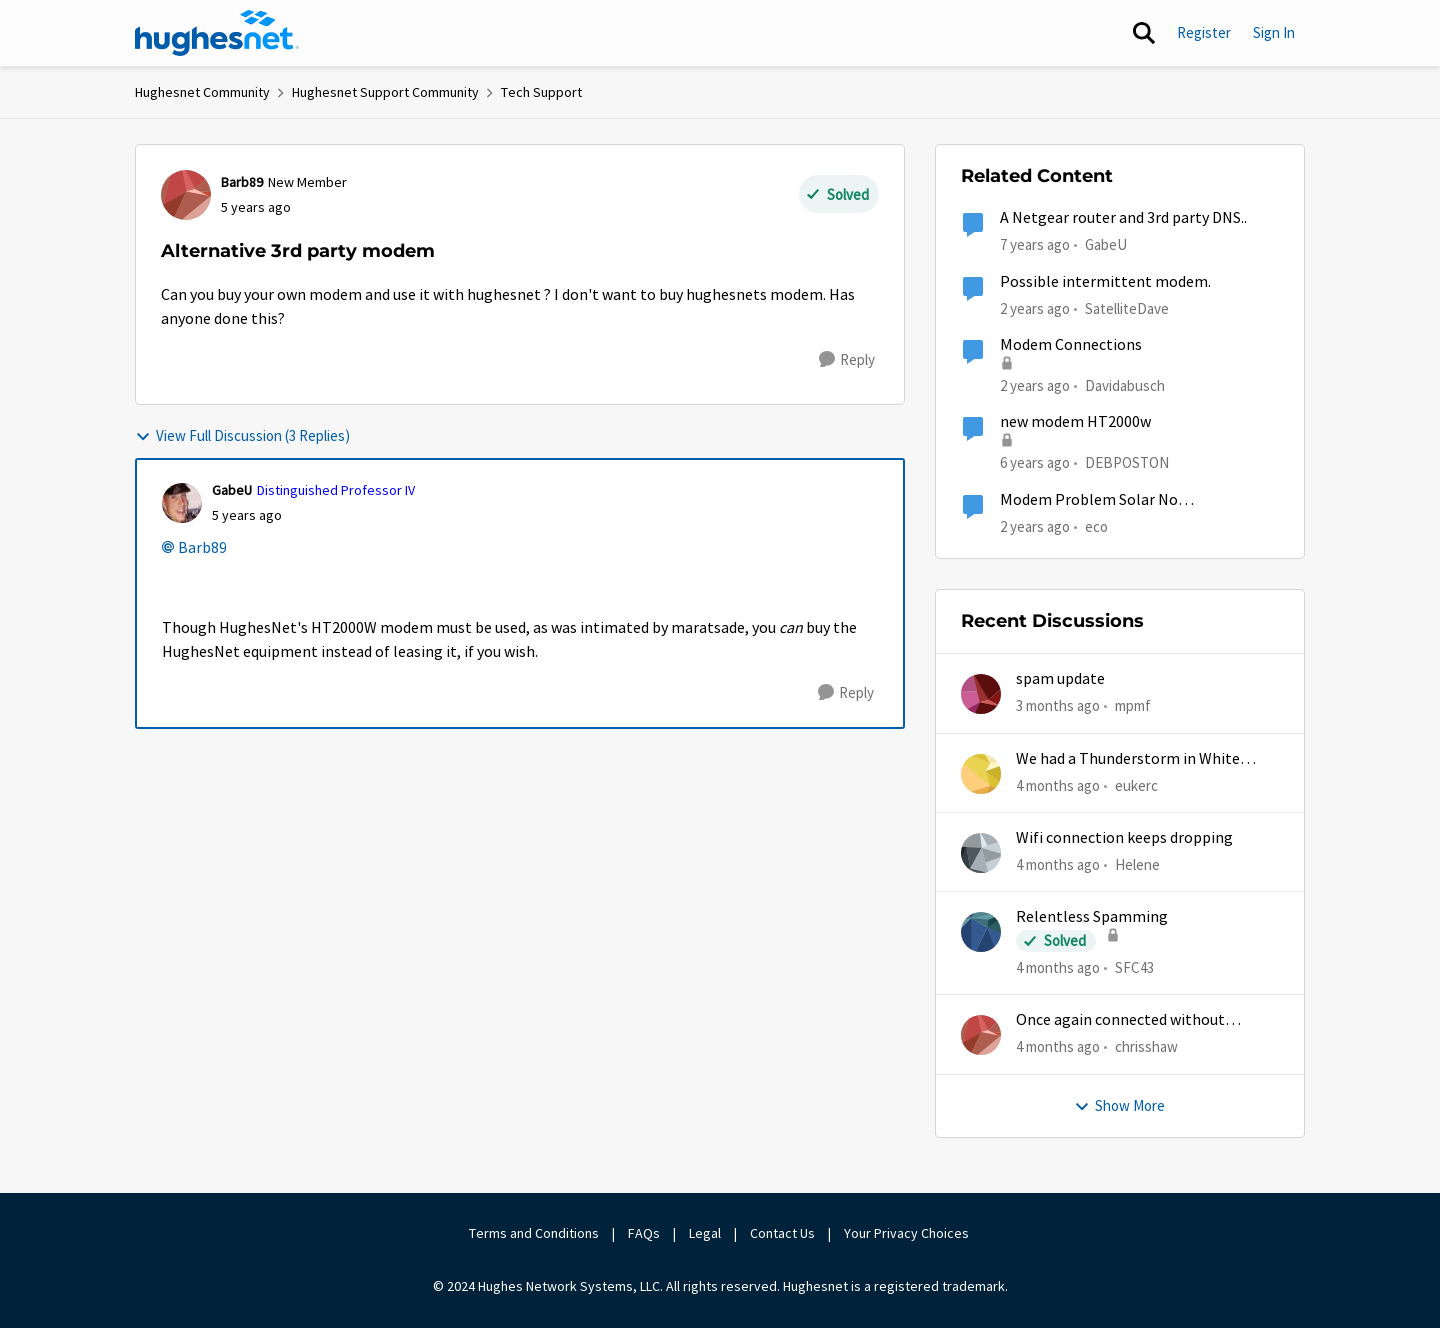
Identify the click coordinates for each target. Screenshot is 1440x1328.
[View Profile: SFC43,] (981, 932)
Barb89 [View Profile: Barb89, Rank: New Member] (242, 182)
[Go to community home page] (217, 33)
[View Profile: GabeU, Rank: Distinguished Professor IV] (182, 503)
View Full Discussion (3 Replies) (242, 435)
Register (1204, 32)
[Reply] (847, 360)
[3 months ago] (1058, 706)
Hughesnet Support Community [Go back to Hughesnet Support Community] (385, 92)
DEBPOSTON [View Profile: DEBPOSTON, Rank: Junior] (1127, 462)
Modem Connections (1071, 345)
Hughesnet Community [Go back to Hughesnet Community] (202, 92)
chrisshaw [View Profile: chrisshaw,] (1146, 1046)
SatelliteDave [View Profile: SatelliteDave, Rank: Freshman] (1127, 307)
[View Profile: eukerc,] (981, 774)
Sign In (1274, 32)
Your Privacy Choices (908, 1233)
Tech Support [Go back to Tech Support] (541, 92)
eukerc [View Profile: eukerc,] (1136, 784)
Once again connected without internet (1120, 1020)
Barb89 (202, 548)
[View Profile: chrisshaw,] (981, 1035)
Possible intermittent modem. (1105, 282)
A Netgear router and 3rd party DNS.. (1123, 218)
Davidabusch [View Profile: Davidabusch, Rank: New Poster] (1125, 385)
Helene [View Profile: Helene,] (1137, 864)
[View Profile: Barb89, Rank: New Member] (186, 195)
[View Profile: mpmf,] (981, 694)
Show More (1119, 1105)
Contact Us (782, 1233)
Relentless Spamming (1092, 917)
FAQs (644, 1233)
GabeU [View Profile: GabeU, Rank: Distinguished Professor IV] (232, 490)
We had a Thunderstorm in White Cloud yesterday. (1128, 759)
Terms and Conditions (534, 1233)
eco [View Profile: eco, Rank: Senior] (1096, 525)
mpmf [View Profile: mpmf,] (1133, 705)
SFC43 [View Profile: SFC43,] (1134, 967)
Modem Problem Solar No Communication (1089, 500)
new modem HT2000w (1075, 422)
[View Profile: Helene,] (981, 853)
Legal (705, 1233)
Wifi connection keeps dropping (1124, 838)
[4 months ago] (1058, 785)
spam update (1060, 679)
